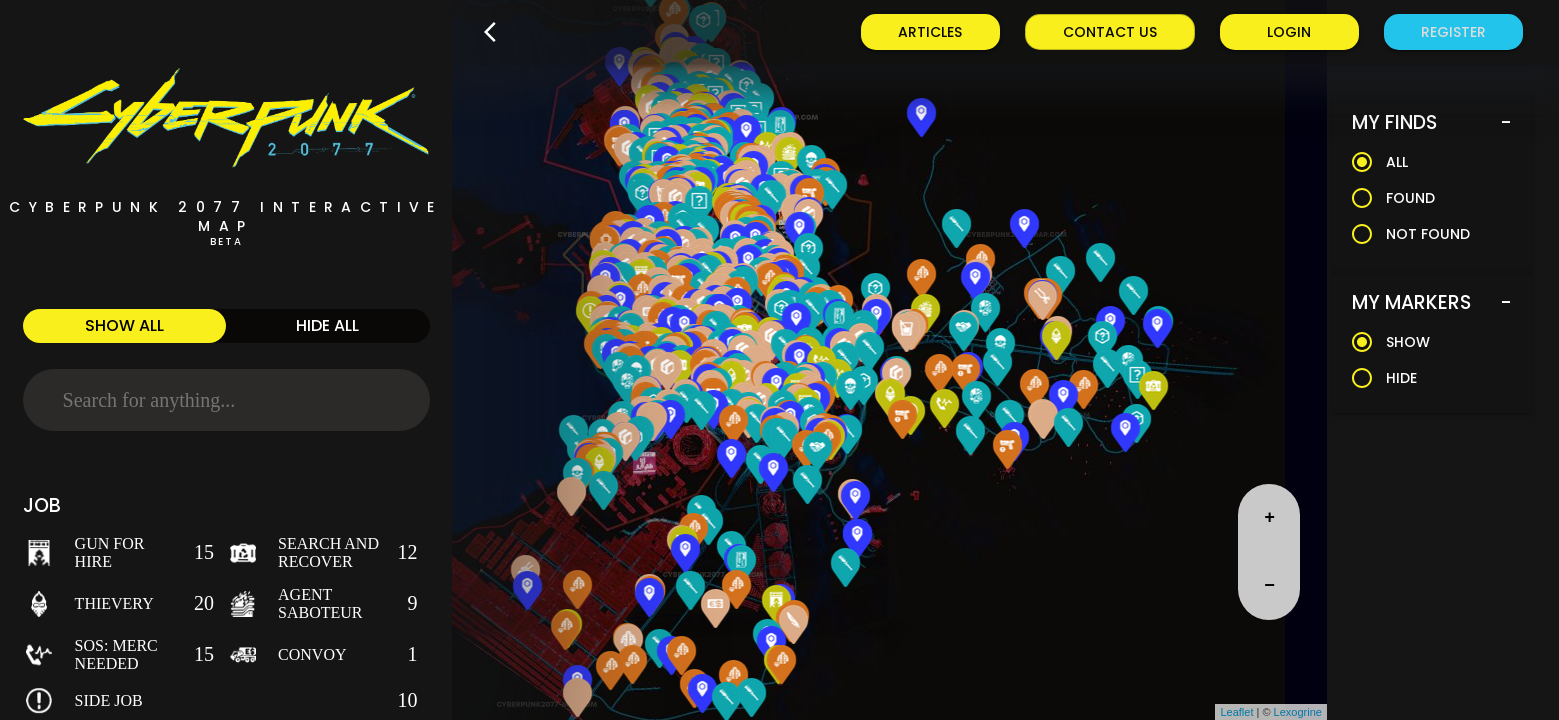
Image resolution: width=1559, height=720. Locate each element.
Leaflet (1468, 712)
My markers (1432, 302)
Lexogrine (1530, 712)
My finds (1432, 122)
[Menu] (496, 32)
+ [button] (1501, 518)
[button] (1453, 32)
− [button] (1501, 586)
